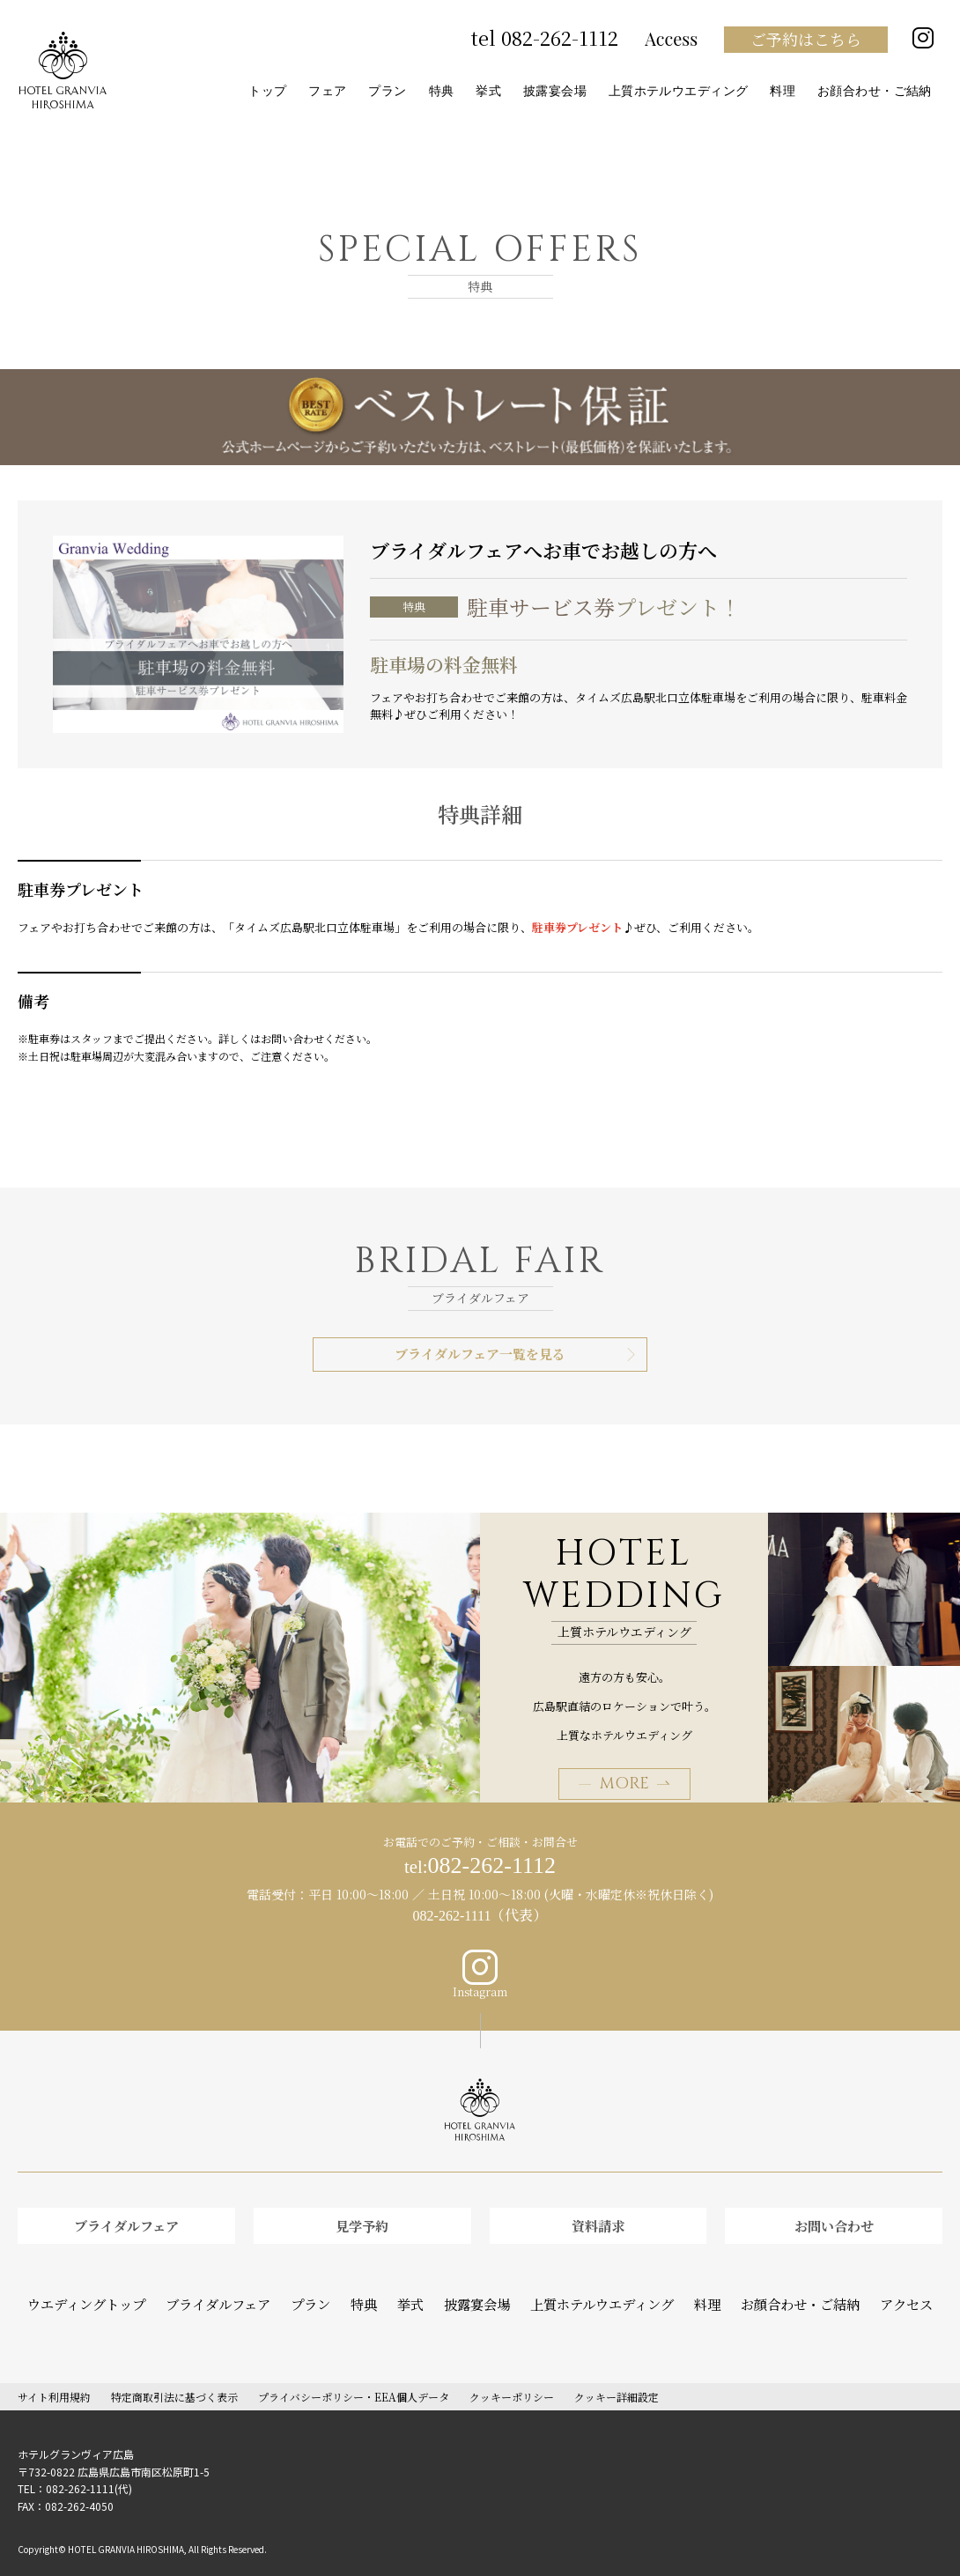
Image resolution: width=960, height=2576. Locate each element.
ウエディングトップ (127, 2290)
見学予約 (362, 2219)
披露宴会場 (478, 2290)
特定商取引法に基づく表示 (174, 2379)
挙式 (418, 2290)
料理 (683, 2290)
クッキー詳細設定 (616, 2379)
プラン (326, 2290)
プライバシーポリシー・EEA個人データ (353, 2379)
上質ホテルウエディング (590, 2290)
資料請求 (598, 2219)
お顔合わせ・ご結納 (766, 2290)
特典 (375, 2290)
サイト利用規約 (54, 2379)
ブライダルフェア (126, 2219)
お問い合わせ (834, 2219)
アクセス (861, 2290)
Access (671, 39)
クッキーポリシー (511, 2379)
